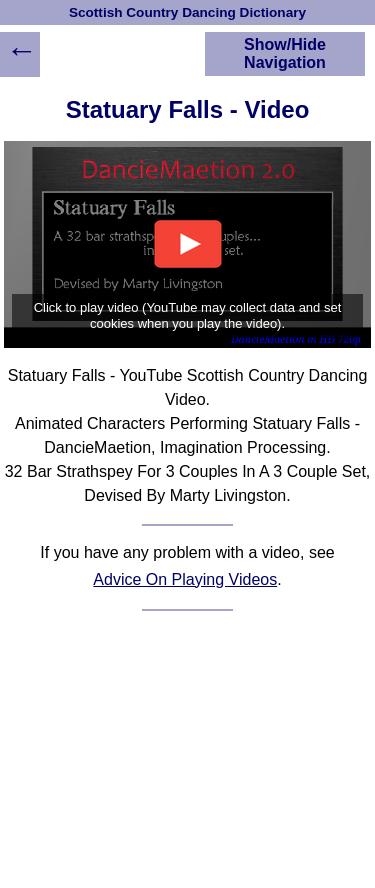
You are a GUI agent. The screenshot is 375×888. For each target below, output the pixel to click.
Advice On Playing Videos (185, 579)
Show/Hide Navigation (285, 53)
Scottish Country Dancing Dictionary (187, 12)
